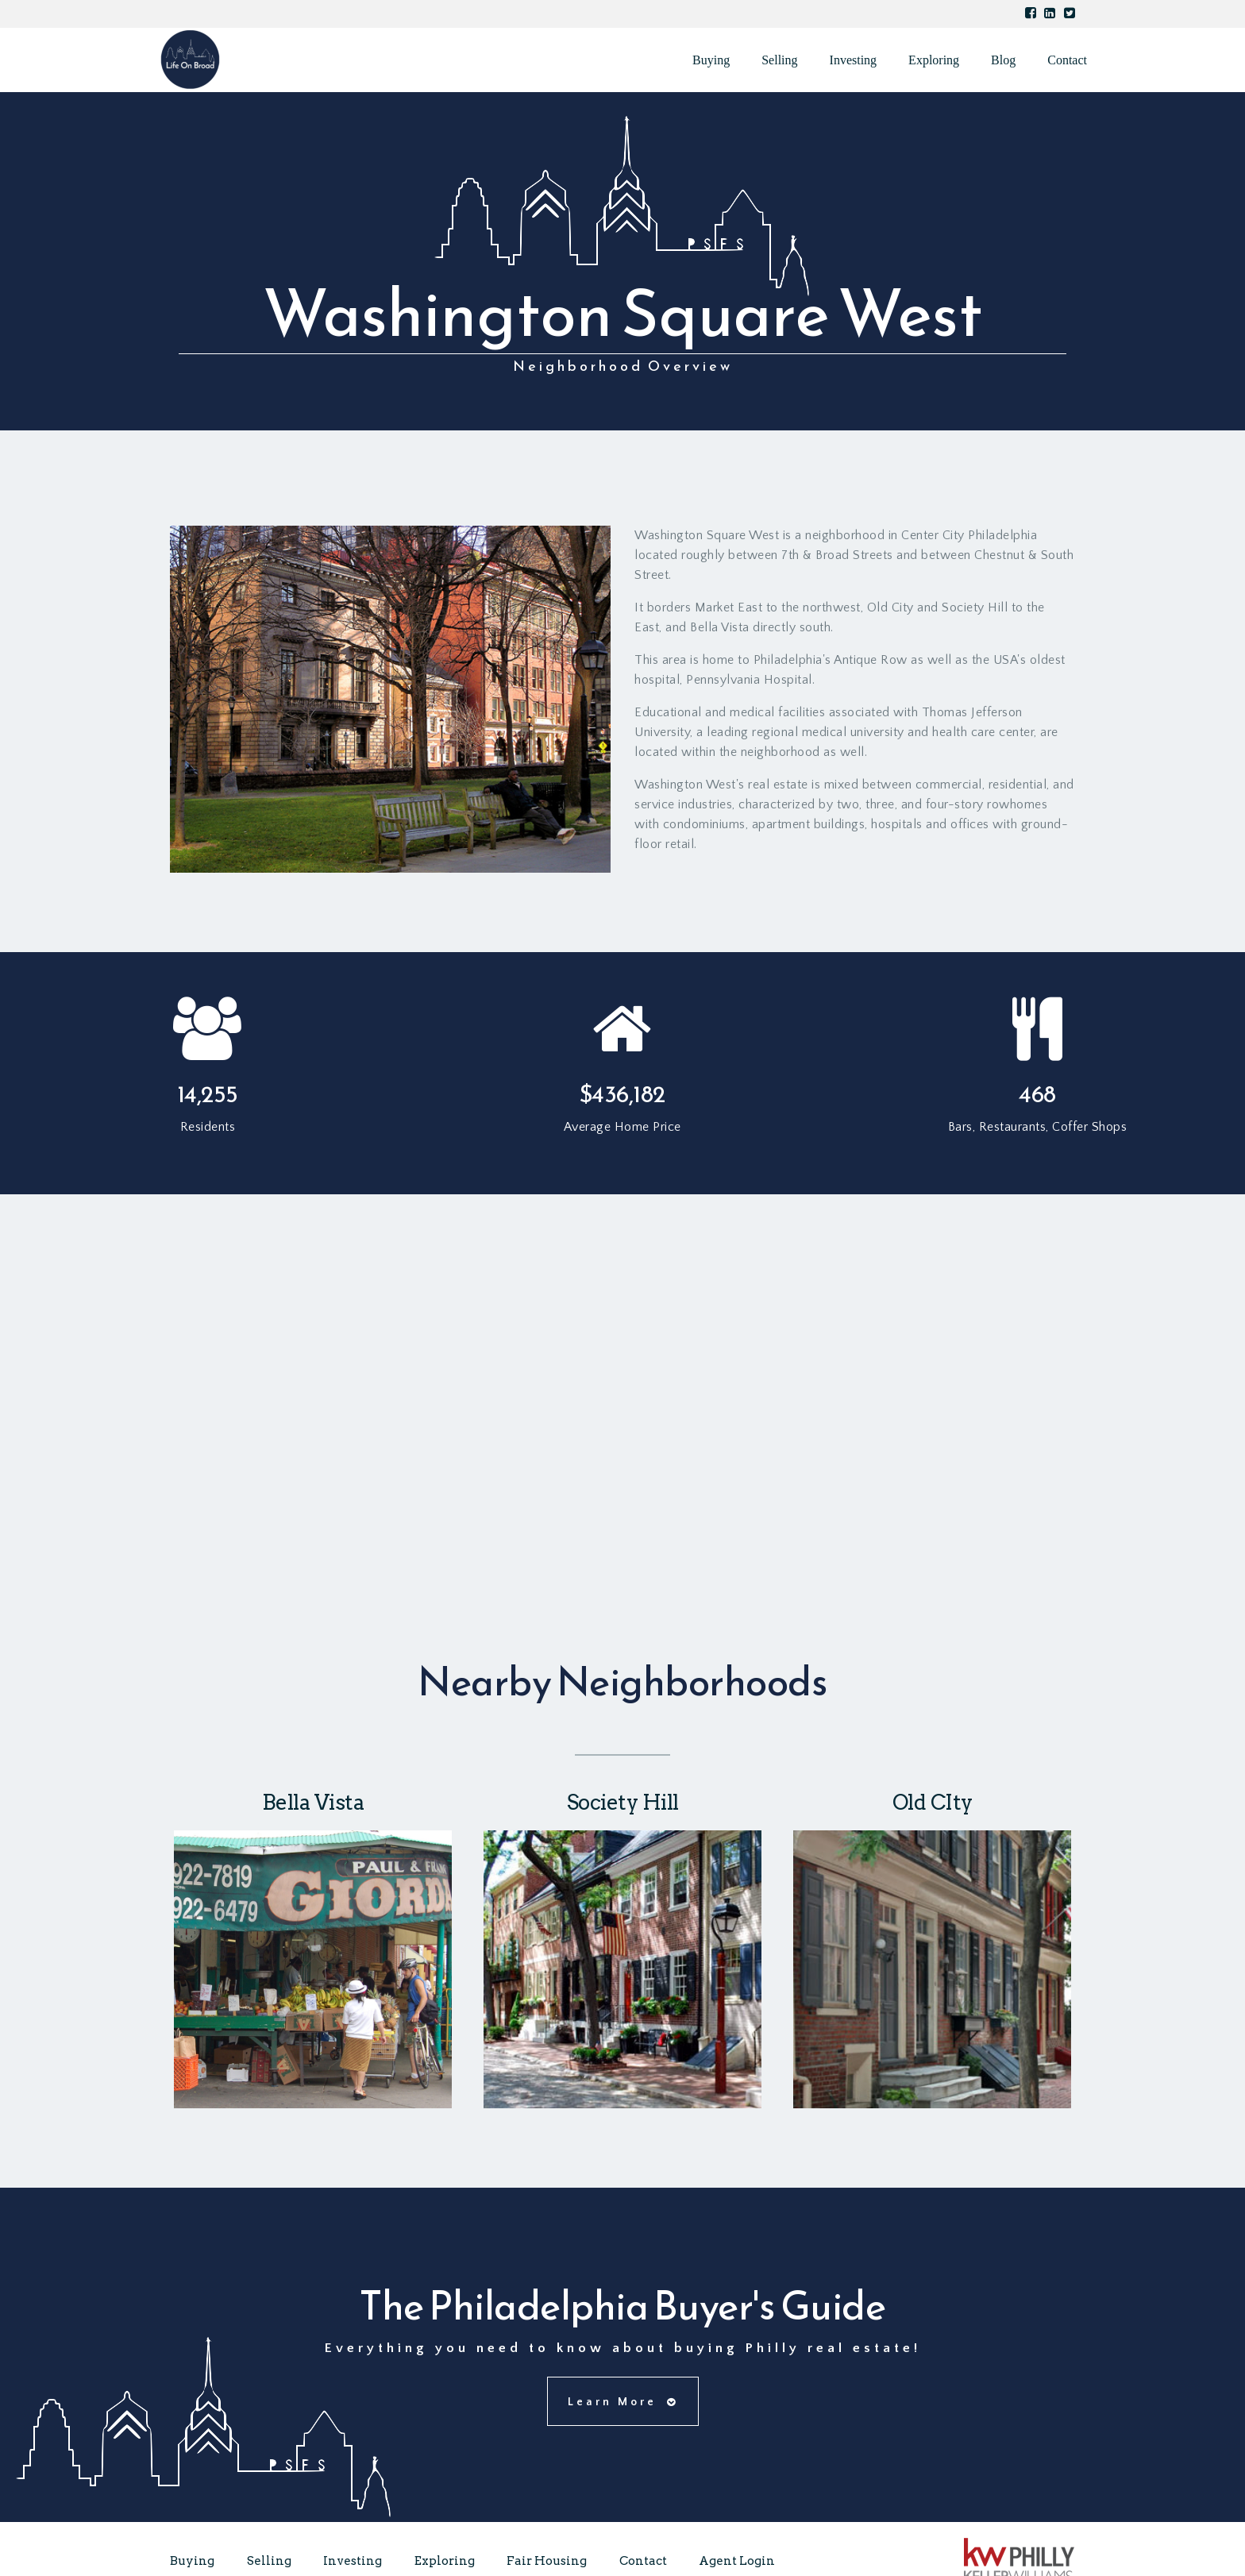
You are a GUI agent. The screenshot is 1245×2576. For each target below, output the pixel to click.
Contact (1067, 60)
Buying (711, 60)
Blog (1003, 60)
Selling (779, 60)
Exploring (933, 60)
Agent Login (737, 2561)
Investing (853, 60)
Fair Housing (547, 2561)
